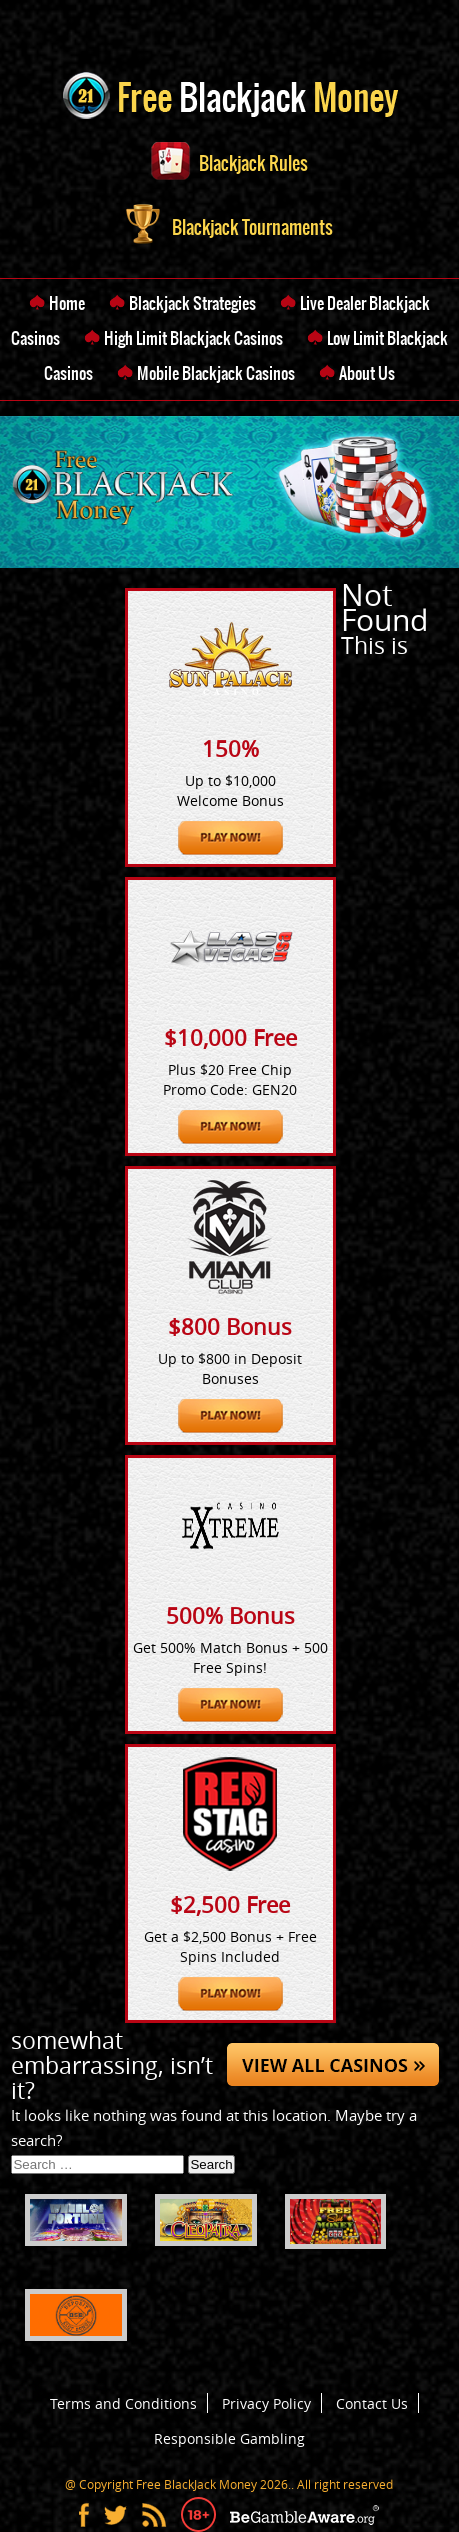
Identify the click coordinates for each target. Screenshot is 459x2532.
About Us (367, 373)
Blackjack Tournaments (229, 227)
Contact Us (372, 2403)
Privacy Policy (266, 2403)
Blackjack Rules (229, 163)
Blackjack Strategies (192, 303)
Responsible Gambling (229, 2438)
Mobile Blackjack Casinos (216, 373)
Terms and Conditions (123, 2403)
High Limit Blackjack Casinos (193, 338)
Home (67, 303)
